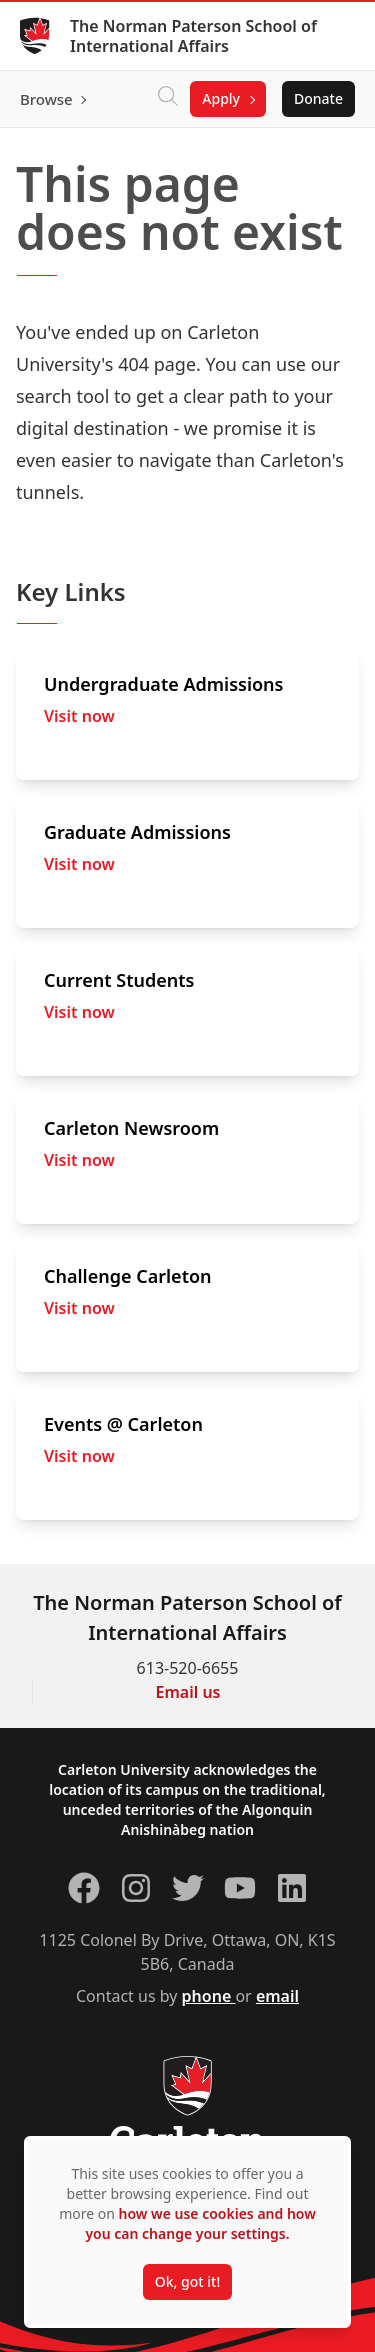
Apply (221, 98)
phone (209, 1996)
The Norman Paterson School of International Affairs (193, 36)
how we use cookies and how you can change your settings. (200, 2223)
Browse (46, 99)
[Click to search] (168, 99)
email (277, 1996)
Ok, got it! (187, 2281)
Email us (188, 1692)
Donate (318, 98)
